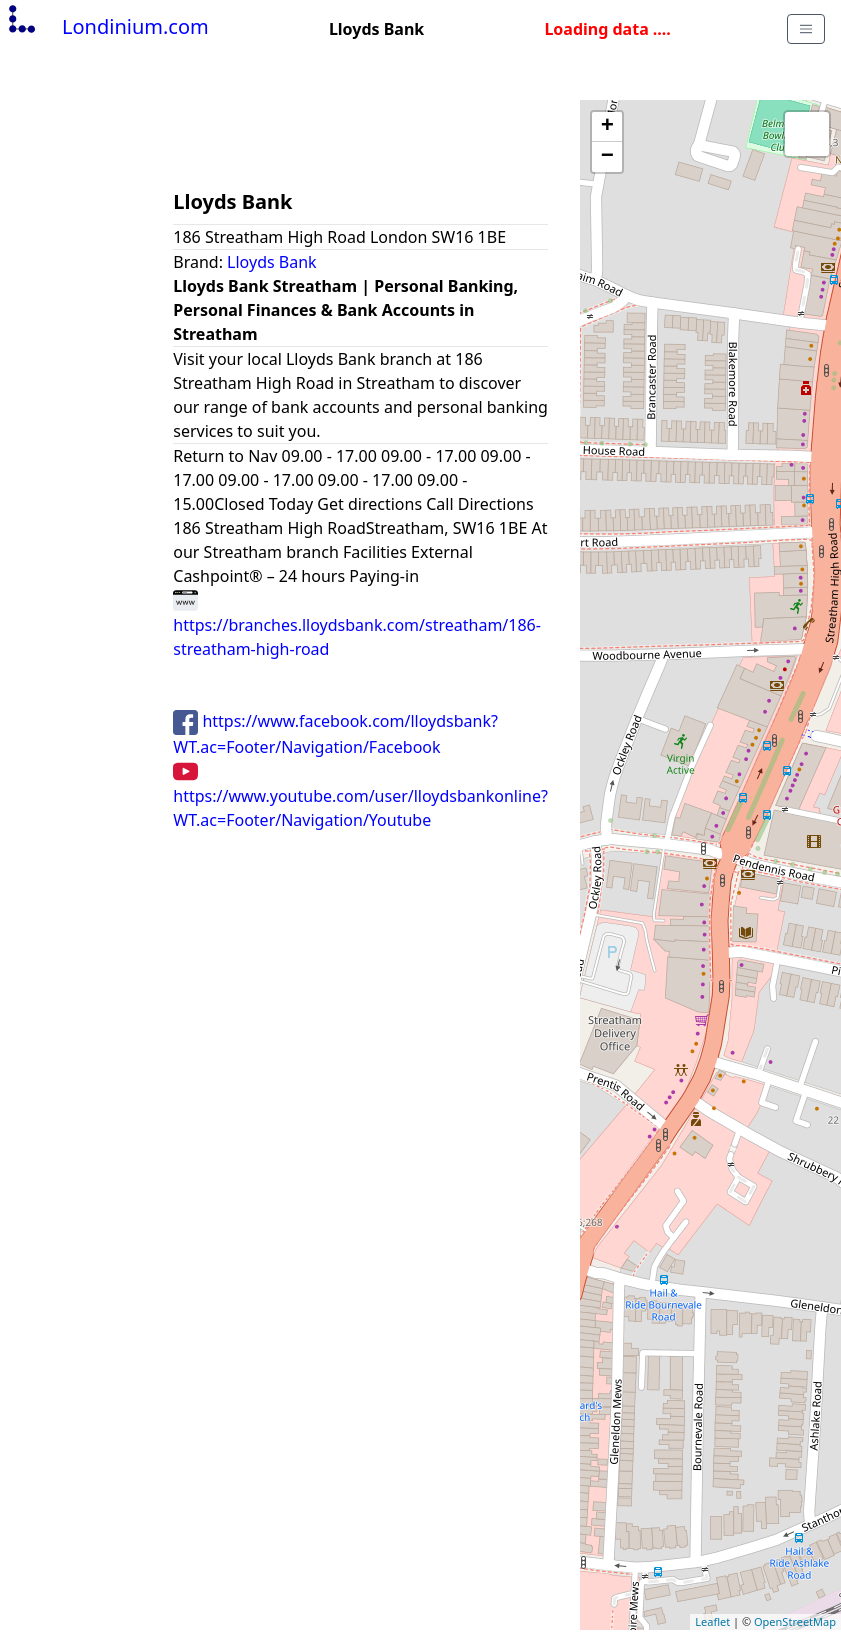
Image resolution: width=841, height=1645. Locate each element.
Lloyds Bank (272, 262)
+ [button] (607, 127)
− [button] (607, 157)
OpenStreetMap (795, 1621)
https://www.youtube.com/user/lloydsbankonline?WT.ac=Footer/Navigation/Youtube (360, 795)
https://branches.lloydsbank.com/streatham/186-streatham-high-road (357, 624)
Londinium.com (106, 26)
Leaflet (712, 1621)
